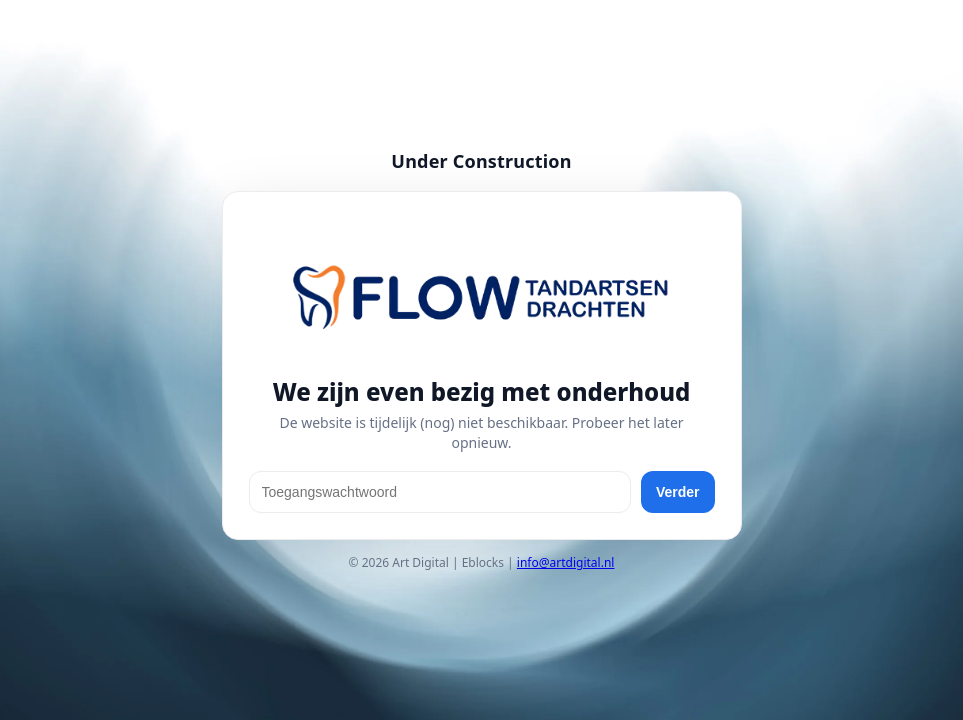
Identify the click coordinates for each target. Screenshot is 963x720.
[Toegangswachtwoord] (440, 492)
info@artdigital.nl (566, 562)
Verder (678, 492)
